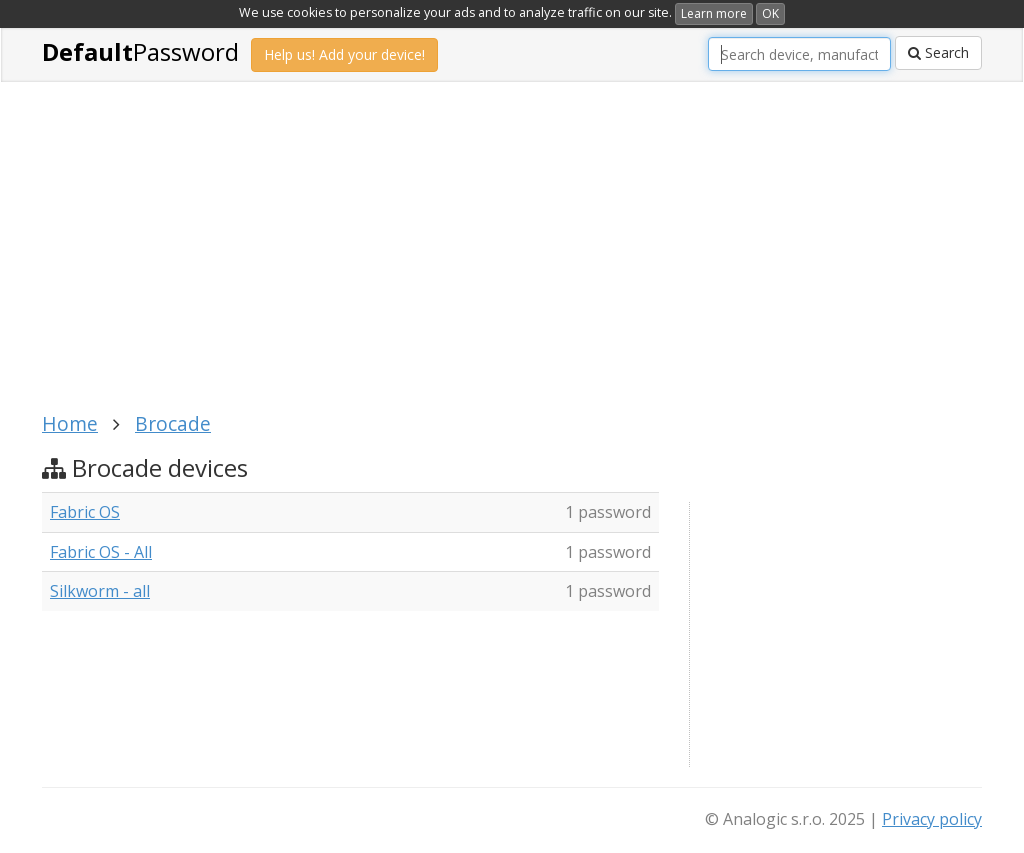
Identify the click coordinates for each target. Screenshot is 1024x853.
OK (770, 13)
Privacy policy (932, 819)
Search (938, 52)
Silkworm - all (100, 591)
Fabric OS (85, 512)
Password (140, 51)
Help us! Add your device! (344, 54)
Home (70, 423)
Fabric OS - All (101, 552)
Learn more (714, 13)
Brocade (173, 423)
